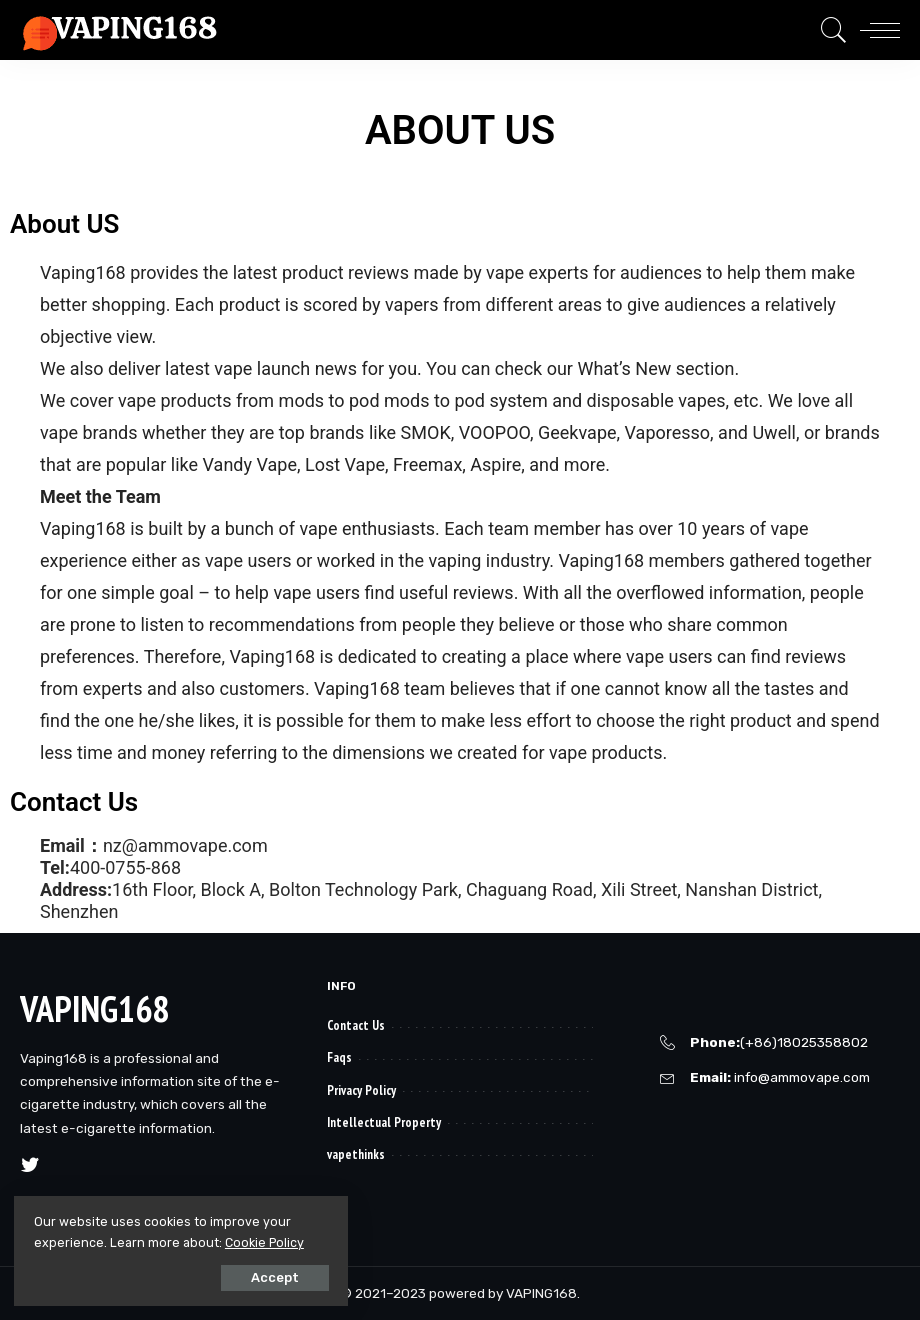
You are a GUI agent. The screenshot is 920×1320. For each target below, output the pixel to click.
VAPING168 (94, 1008)
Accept (241, 1276)
